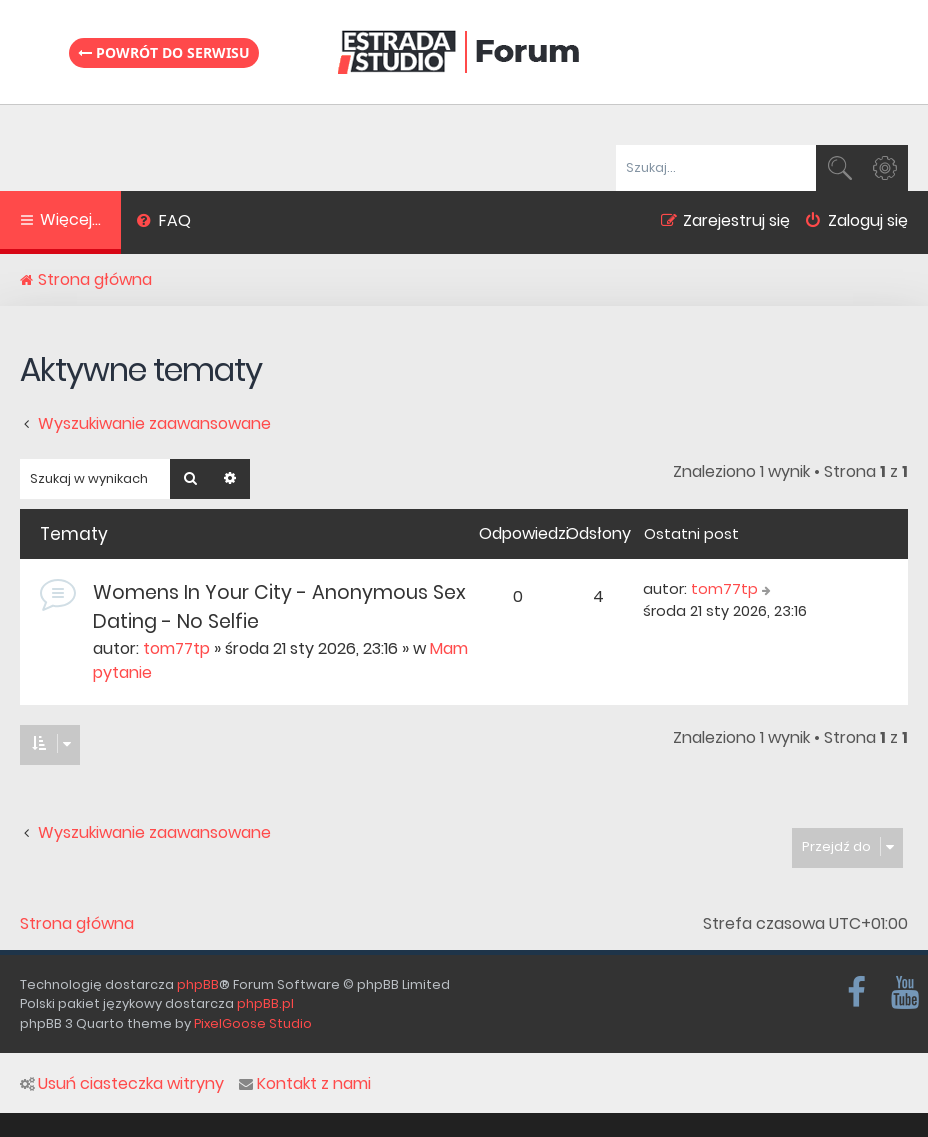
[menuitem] (163, 223)
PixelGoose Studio (253, 1023)
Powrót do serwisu (164, 52)
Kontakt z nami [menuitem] (305, 1084)
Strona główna (77, 924)
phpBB (198, 984)
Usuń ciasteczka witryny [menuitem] (122, 1084)
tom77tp (176, 648)
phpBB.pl (265, 1003)
